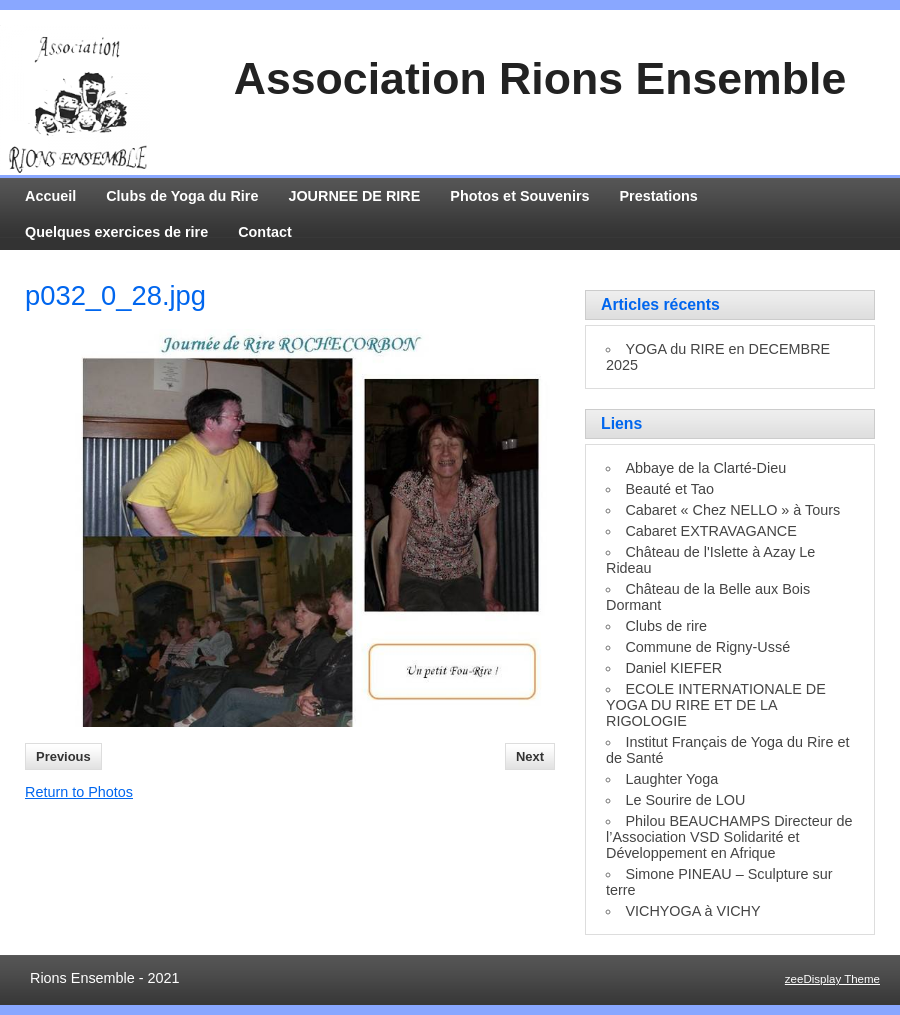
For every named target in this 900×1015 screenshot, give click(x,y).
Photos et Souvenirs (519, 196)
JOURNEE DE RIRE (354, 196)
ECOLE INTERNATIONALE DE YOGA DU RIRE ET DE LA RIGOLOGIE (716, 705)
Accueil (50, 196)
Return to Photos (79, 792)
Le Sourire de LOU (685, 800)
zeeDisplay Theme (832, 979)
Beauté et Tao (669, 489)
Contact (265, 232)
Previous (63, 756)
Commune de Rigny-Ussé (707, 647)
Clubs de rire (666, 626)
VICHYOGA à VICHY (692, 911)
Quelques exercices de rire (116, 232)
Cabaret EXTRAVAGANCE (710, 531)
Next (530, 756)
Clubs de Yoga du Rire (182, 196)
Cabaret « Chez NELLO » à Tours (732, 510)
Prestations (659, 196)
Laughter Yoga (671, 779)
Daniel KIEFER (673, 668)
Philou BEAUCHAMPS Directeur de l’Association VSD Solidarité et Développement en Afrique (729, 837)
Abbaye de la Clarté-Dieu (705, 468)
